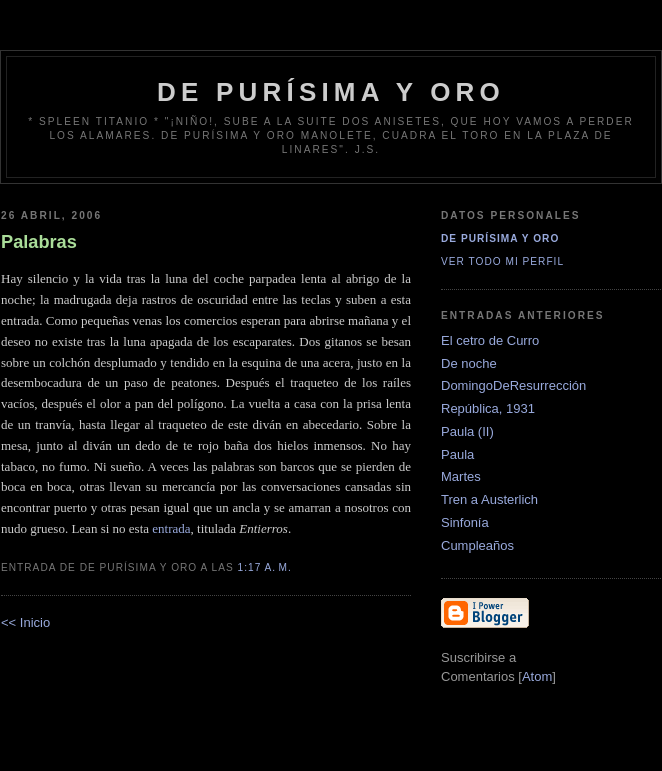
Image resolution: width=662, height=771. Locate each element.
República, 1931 (488, 408)
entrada (171, 528)
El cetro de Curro (490, 340)
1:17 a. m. (265, 567)
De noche (469, 363)
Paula (457, 454)
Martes (461, 476)
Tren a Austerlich (489, 499)
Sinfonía (465, 522)
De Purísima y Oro (500, 238)
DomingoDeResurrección (513, 385)
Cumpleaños (477, 545)
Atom (537, 676)
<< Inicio (25, 622)
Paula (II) (467, 431)
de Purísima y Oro (331, 92)
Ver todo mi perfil (502, 261)
